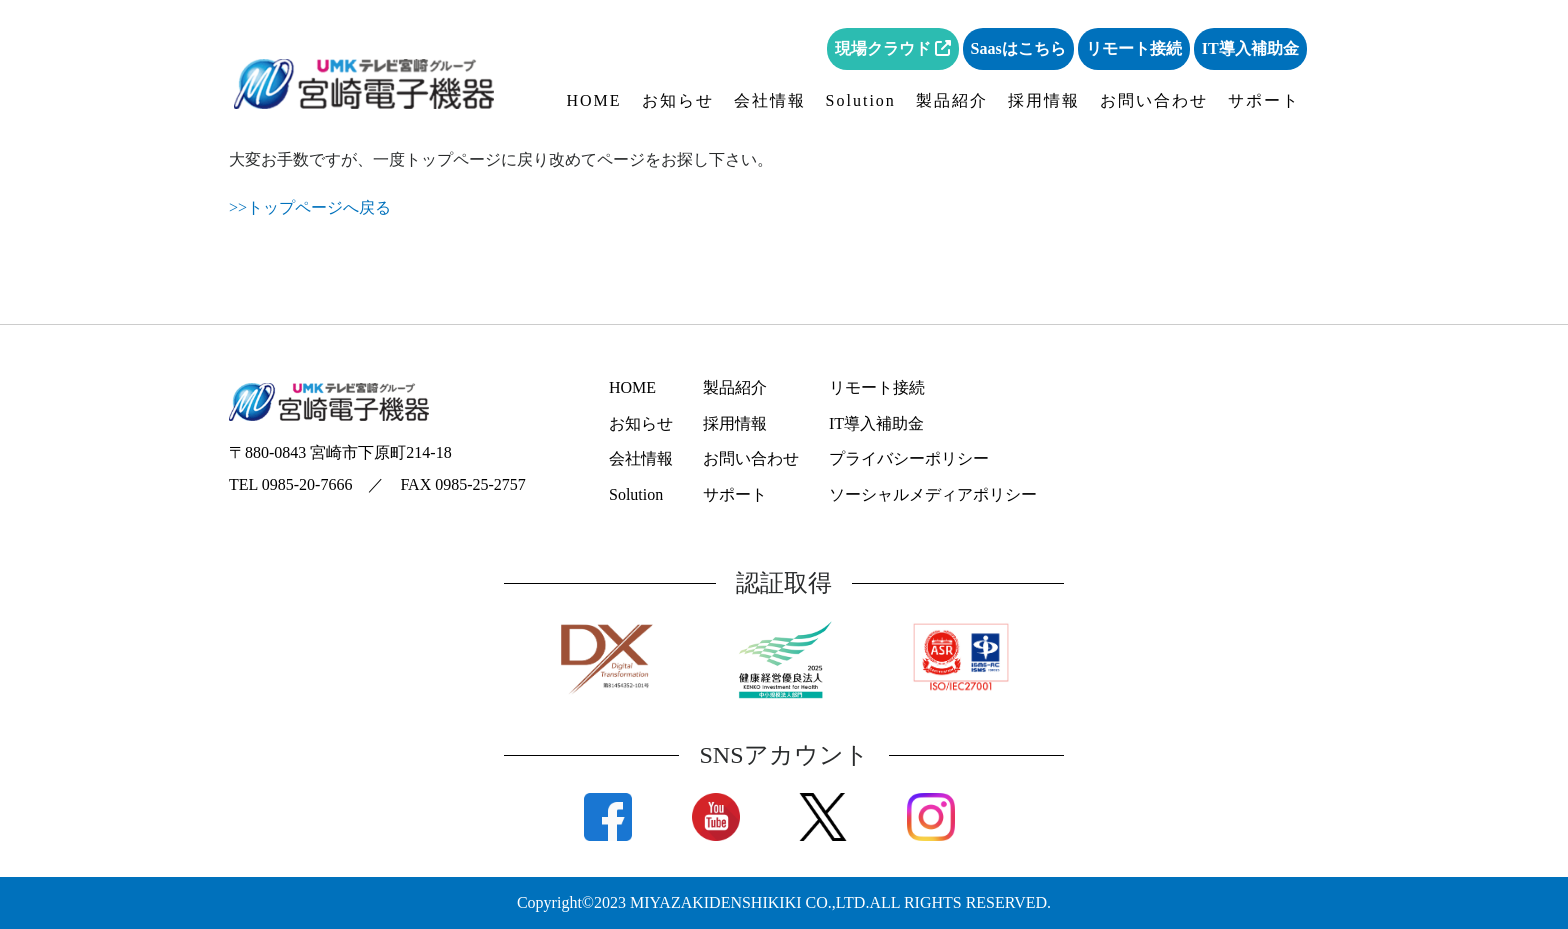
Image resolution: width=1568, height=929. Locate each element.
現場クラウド (893, 48)
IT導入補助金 (1250, 48)
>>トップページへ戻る (310, 207)
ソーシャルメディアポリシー (933, 494)
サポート (1264, 100)
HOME (594, 100)
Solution (861, 100)
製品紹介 (952, 100)
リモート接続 (1134, 48)
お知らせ (678, 100)
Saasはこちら (1018, 48)
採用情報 (1044, 100)
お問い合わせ (1154, 100)
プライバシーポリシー (909, 458)
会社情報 (770, 100)
